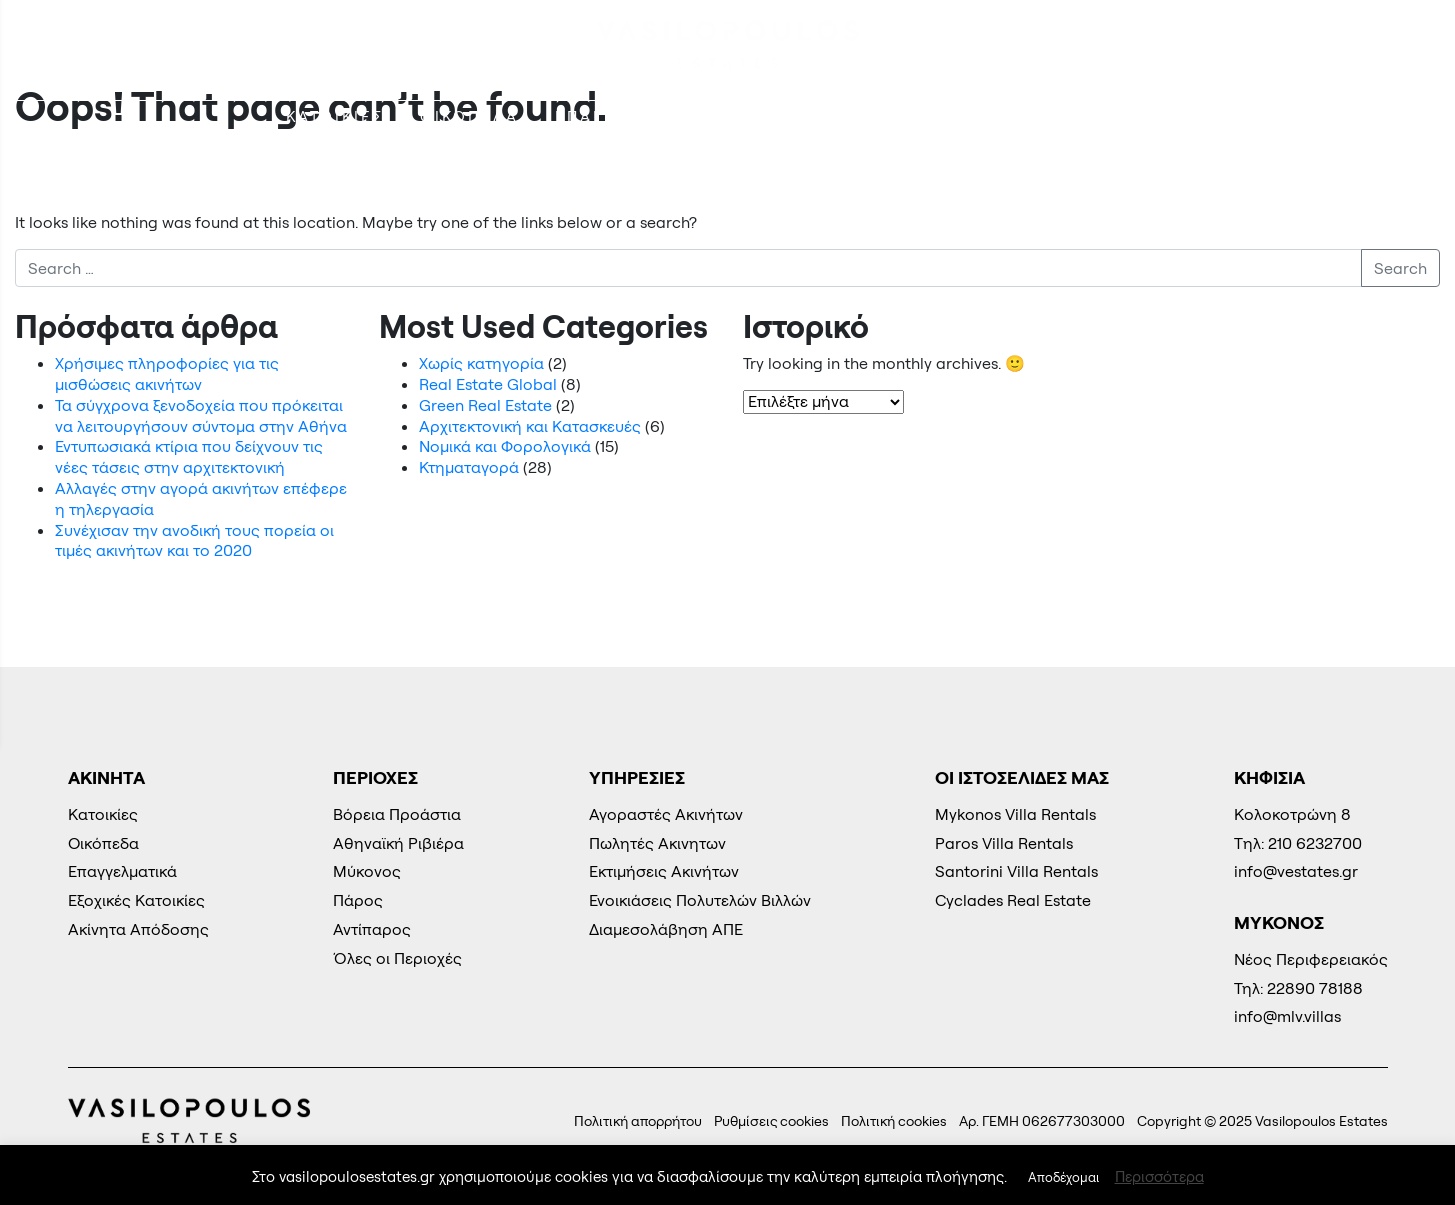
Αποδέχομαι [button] (1063, 1177)
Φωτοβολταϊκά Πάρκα (1101, 116)
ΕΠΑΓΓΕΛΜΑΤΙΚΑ (633, 116)
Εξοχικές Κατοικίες (859, 116)
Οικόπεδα (469, 116)
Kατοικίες (335, 116)
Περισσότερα (1159, 1176)
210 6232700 (1353, 46)
